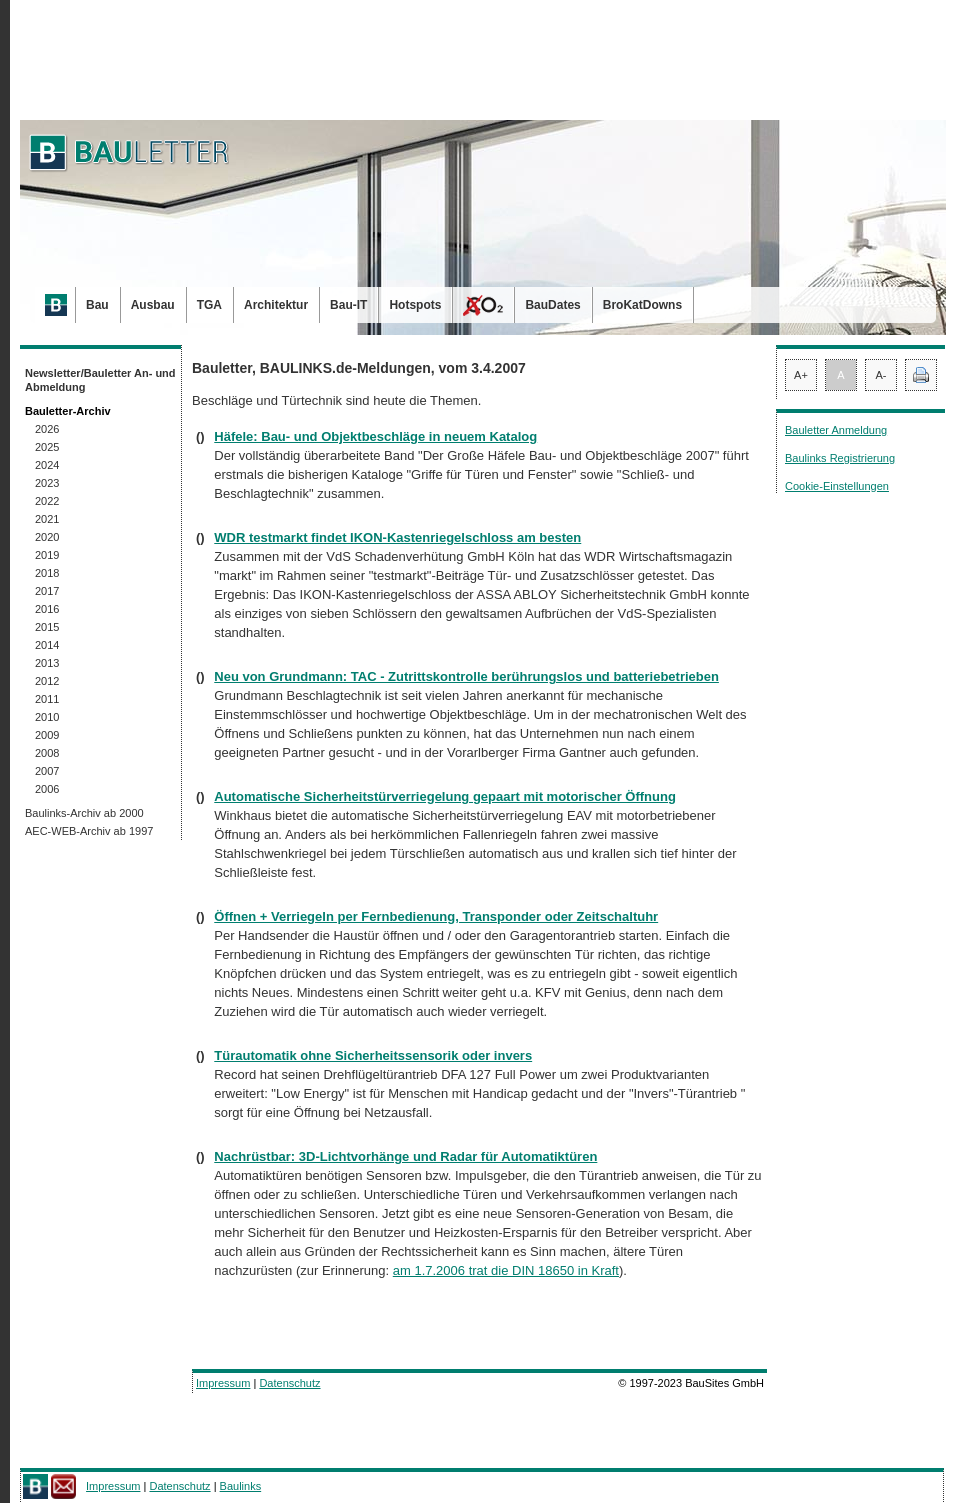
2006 (47, 789)
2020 (47, 537)
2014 (47, 645)
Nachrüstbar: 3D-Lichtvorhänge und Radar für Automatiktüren (405, 1156)
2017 (47, 591)
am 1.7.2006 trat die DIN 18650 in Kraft (506, 1270)
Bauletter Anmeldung (836, 430)
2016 (47, 609)
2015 (47, 627)
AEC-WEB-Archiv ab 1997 (89, 831)
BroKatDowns (642, 305)
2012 (47, 681)
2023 (47, 483)
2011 (47, 699)
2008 (47, 753)
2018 (47, 573)
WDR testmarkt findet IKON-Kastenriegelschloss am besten (397, 537)
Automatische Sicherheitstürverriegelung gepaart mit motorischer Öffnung (445, 796)
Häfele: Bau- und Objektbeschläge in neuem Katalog (375, 436)
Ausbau (153, 305)
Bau (97, 305)
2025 (47, 447)
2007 (47, 771)
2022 (47, 501)
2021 (47, 519)
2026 (47, 429)
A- (881, 375)
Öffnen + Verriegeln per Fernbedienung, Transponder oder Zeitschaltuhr (436, 916)
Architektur (276, 305)
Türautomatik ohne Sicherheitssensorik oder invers (373, 1055)
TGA (209, 305)
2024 (47, 465)
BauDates (552, 305)
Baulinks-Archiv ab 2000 (84, 813)
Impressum (223, 1383)
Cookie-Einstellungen (837, 486)
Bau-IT (348, 305)
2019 (47, 555)
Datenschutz (289, 1383)
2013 (47, 663)
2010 (47, 717)
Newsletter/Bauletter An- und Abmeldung (100, 380)
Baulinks (241, 1486)
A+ (801, 375)
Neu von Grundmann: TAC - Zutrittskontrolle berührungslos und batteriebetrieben (466, 676)
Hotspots (415, 305)
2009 (47, 735)
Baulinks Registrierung (840, 458)
